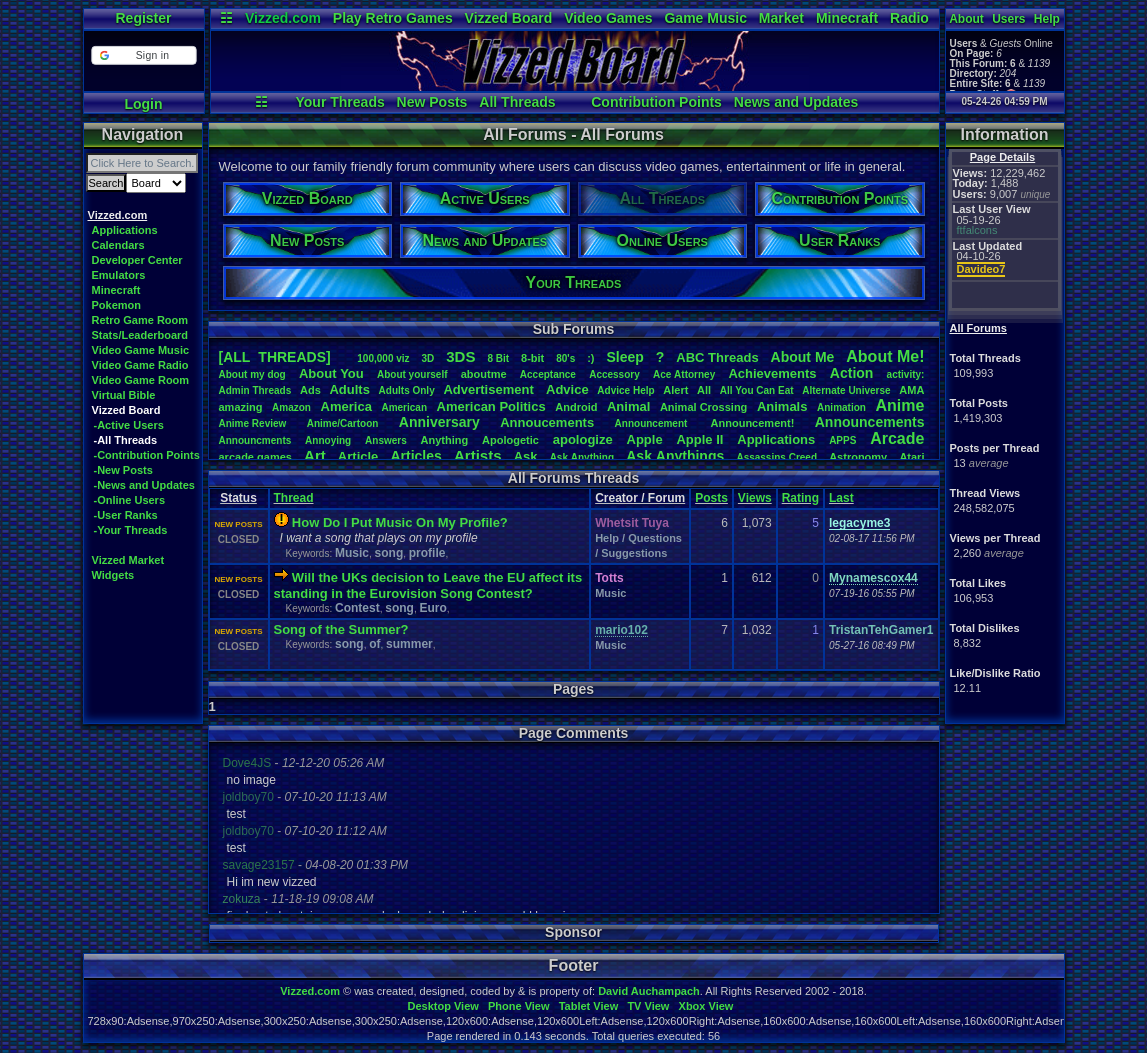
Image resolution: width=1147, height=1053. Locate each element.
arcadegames (255, 457)
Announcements (870, 422)
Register (143, 18)
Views (755, 498)
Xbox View (706, 1006)
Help (1047, 19)
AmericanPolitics (491, 406)
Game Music (705, 18)
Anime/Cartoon (343, 423)
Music (352, 553)
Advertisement (490, 389)
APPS (842, 440)
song (389, 553)
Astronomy (858, 457)
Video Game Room (141, 380)
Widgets (113, 575)
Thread (294, 498)
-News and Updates (144, 485)
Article (358, 456)
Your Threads (340, 102)
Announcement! (753, 423)
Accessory (614, 374)
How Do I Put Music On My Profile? (400, 522)
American (404, 407)
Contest (357, 608)
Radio (909, 18)
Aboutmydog (252, 374)
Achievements (772, 373)
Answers (386, 440)
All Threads (517, 102)
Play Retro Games (393, 18)
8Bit (498, 358)
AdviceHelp (625, 390)
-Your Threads (131, 530)
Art (315, 455)
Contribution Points (656, 102)
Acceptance (548, 374)
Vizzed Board (509, 18)
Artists (478, 455)
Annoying (328, 440)
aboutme (484, 374)
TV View (648, 1006)
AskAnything (582, 457)
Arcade (897, 438)
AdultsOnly (407, 390)
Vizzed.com (283, 18)
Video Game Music (141, 350)
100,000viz (383, 358)
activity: (906, 374)
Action (852, 373)
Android (576, 407)
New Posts (432, 102)
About (966, 19)
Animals (782, 406)
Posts (711, 498)
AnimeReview (253, 423)
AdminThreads (255, 390)
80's (565, 358)
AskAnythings (675, 456)
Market (781, 18)
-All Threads (126, 440)
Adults (349, 389)
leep (624, 357)
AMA (911, 390)
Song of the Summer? (341, 629)
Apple (645, 439)
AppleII (699, 439)
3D (428, 358)
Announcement (653, 423)
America (346, 406)
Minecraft (847, 18)
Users (1008, 19)
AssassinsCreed (776, 457)
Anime (899, 405)
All (704, 390)
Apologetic (510, 440)
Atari (911, 457)
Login (143, 104)
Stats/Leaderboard (140, 335)
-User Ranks (126, 515)
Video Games (608, 18)
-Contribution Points (147, 455)
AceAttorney (684, 374)
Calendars (118, 245)
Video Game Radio (140, 365)
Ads (310, 390)
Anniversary (439, 422)
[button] (143, 55)
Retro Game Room (140, 320)
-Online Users (130, 500)
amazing (241, 407)
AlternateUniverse (846, 390)
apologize (583, 439)
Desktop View (442, 1006)
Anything (445, 440)
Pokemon (117, 305)
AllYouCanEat (757, 390)
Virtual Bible (124, 395)
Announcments (255, 440)
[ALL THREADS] (275, 357)
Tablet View (589, 1006)
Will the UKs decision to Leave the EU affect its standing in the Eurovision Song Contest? (428, 585)
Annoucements (547, 422)
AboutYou (331, 373)
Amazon (291, 407)
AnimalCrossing (703, 407)
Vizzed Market (128, 560)
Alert (675, 390)
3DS (460, 356)
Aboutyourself (412, 374)
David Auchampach (649, 991)
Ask (526, 456)
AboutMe (803, 357)
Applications (125, 230)
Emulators (119, 275)
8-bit (532, 358)
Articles (415, 456)
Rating (800, 498)
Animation (841, 407)
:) (590, 358)
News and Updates (796, 102)
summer (409, 644)
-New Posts (123, 470)
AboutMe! (885, 356)
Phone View (519, 1006)
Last (841, 498)
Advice (567, 389)
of (374, 644)
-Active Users (129, 425)
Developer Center (137, 260)
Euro (432, 608)
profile (427, 553)
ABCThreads (717, 357)
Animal (628, 406)
